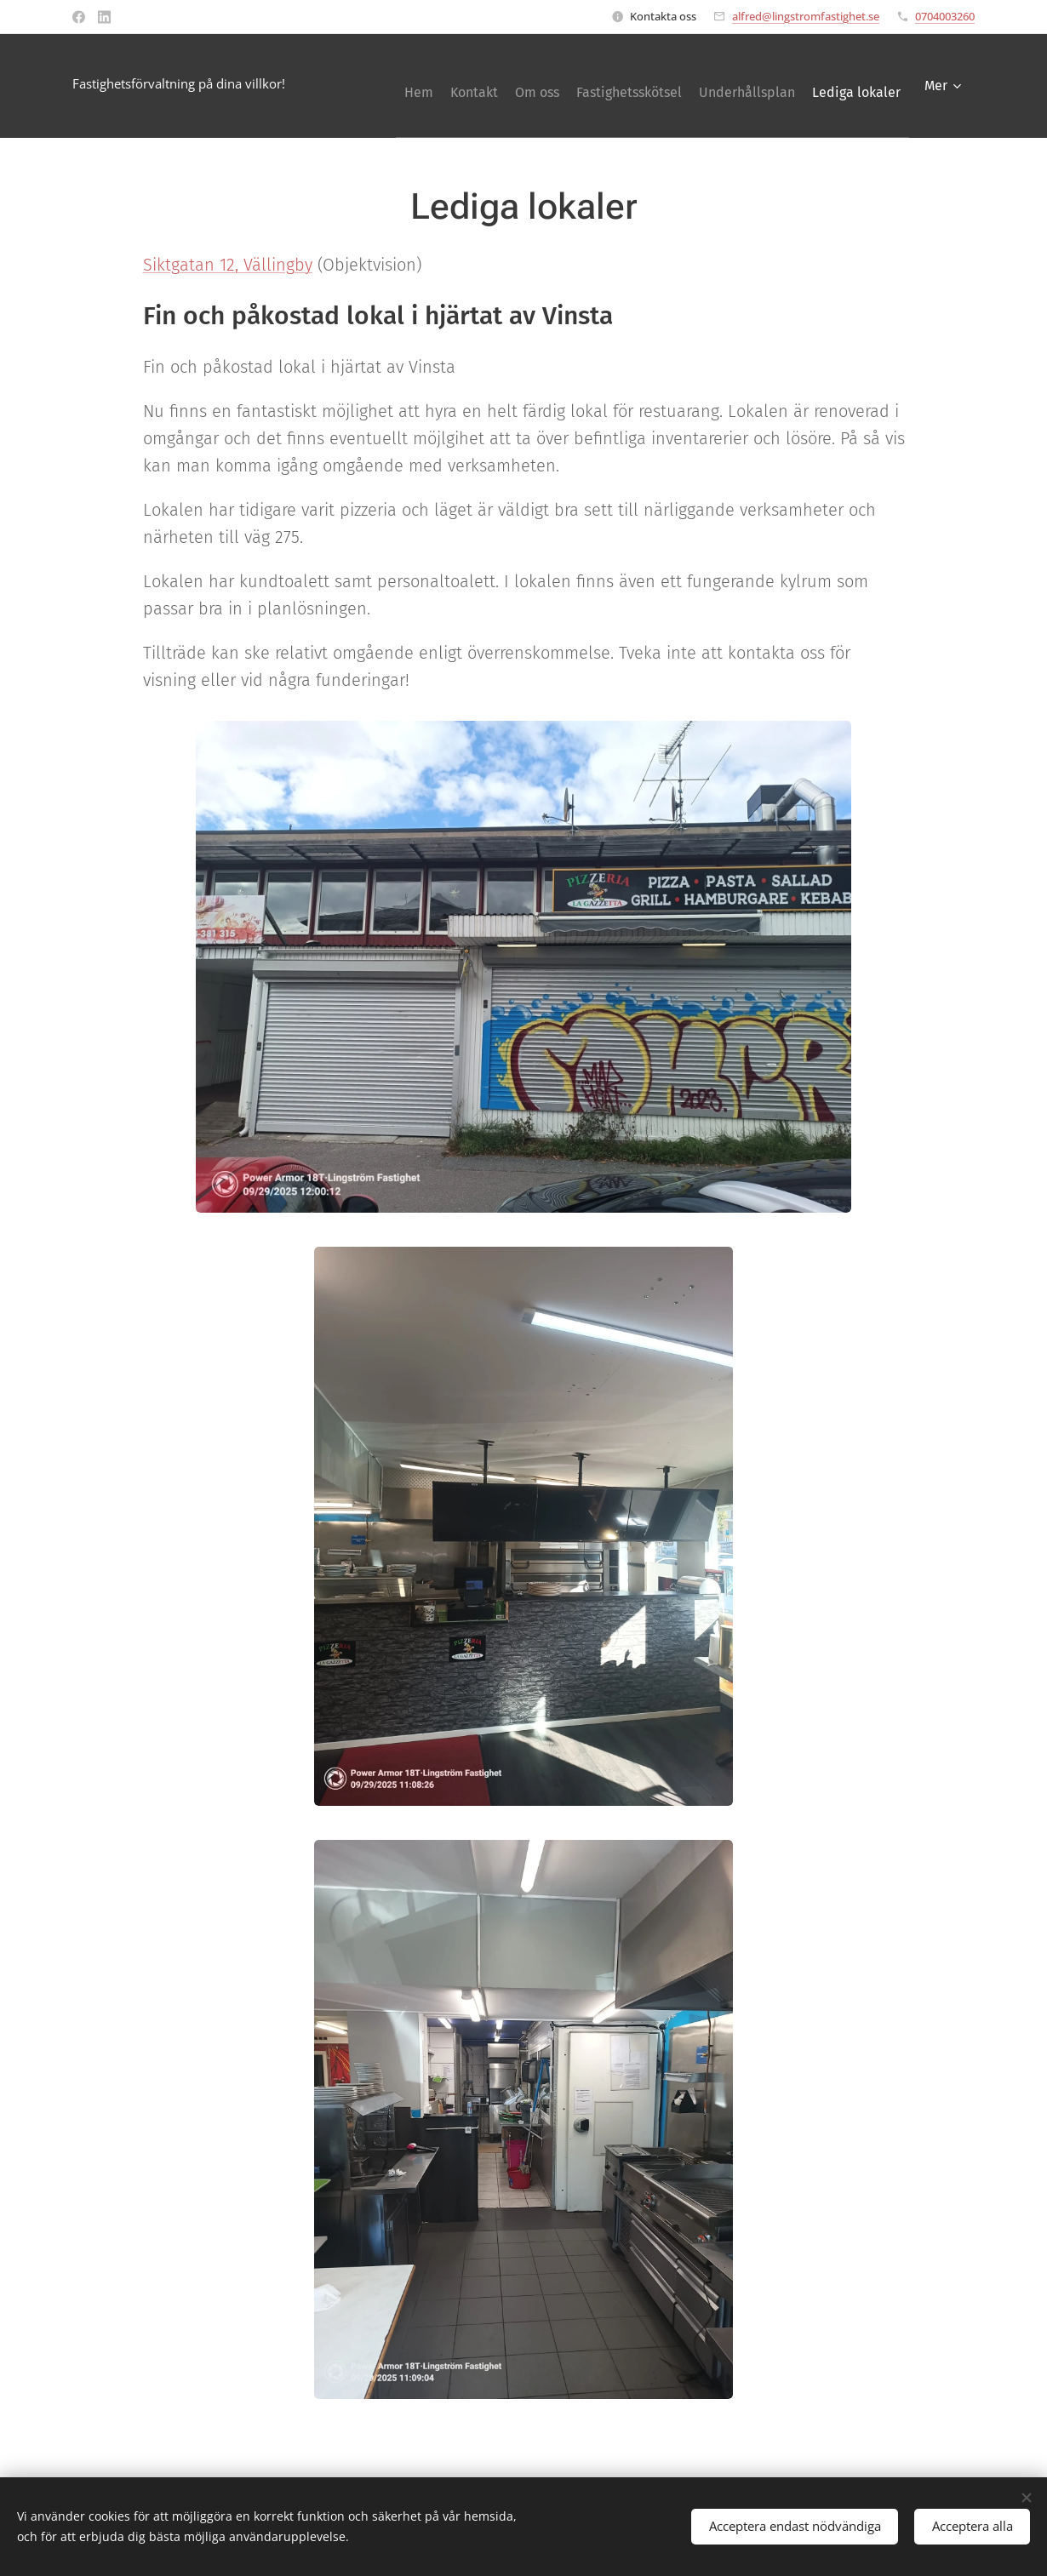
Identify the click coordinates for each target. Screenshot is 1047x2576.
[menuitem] (463, 86)
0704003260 (945, 16)
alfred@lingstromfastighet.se (805, 16)
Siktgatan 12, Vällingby (227, 264)
